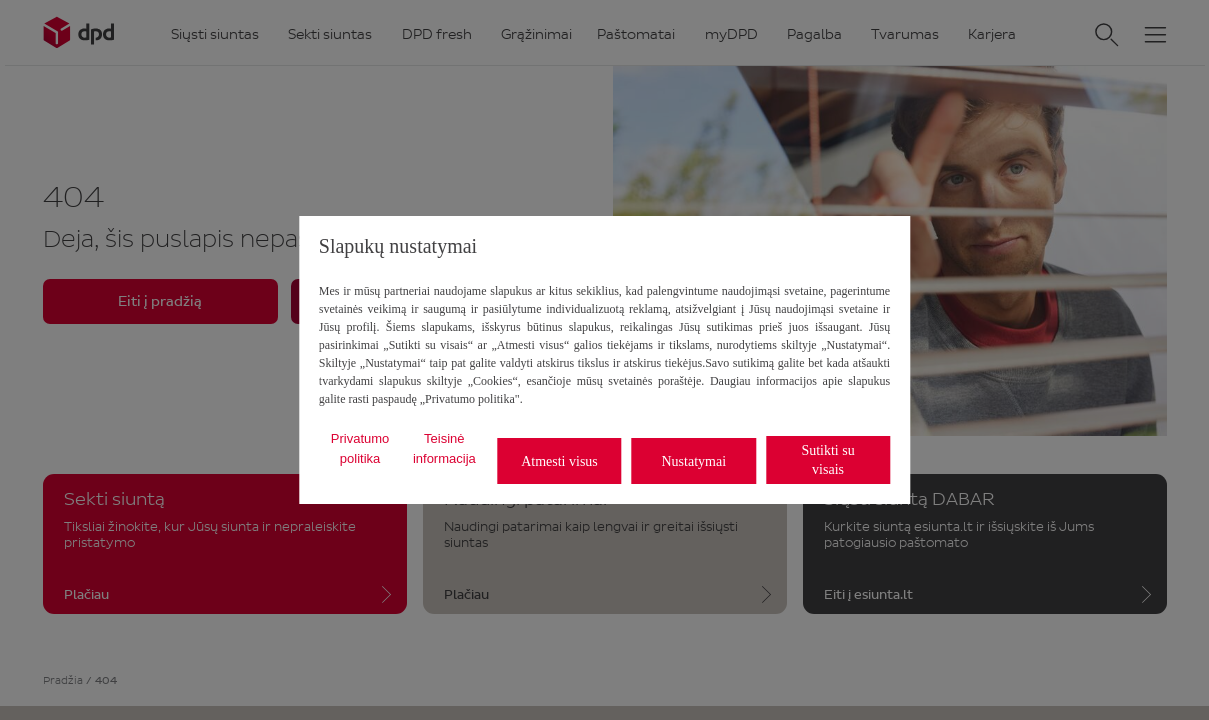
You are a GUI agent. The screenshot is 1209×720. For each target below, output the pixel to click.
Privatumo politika (360, 448)
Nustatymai (693, 461)
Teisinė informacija (444, 448)
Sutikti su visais (827, 460)
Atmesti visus (559, 461)
